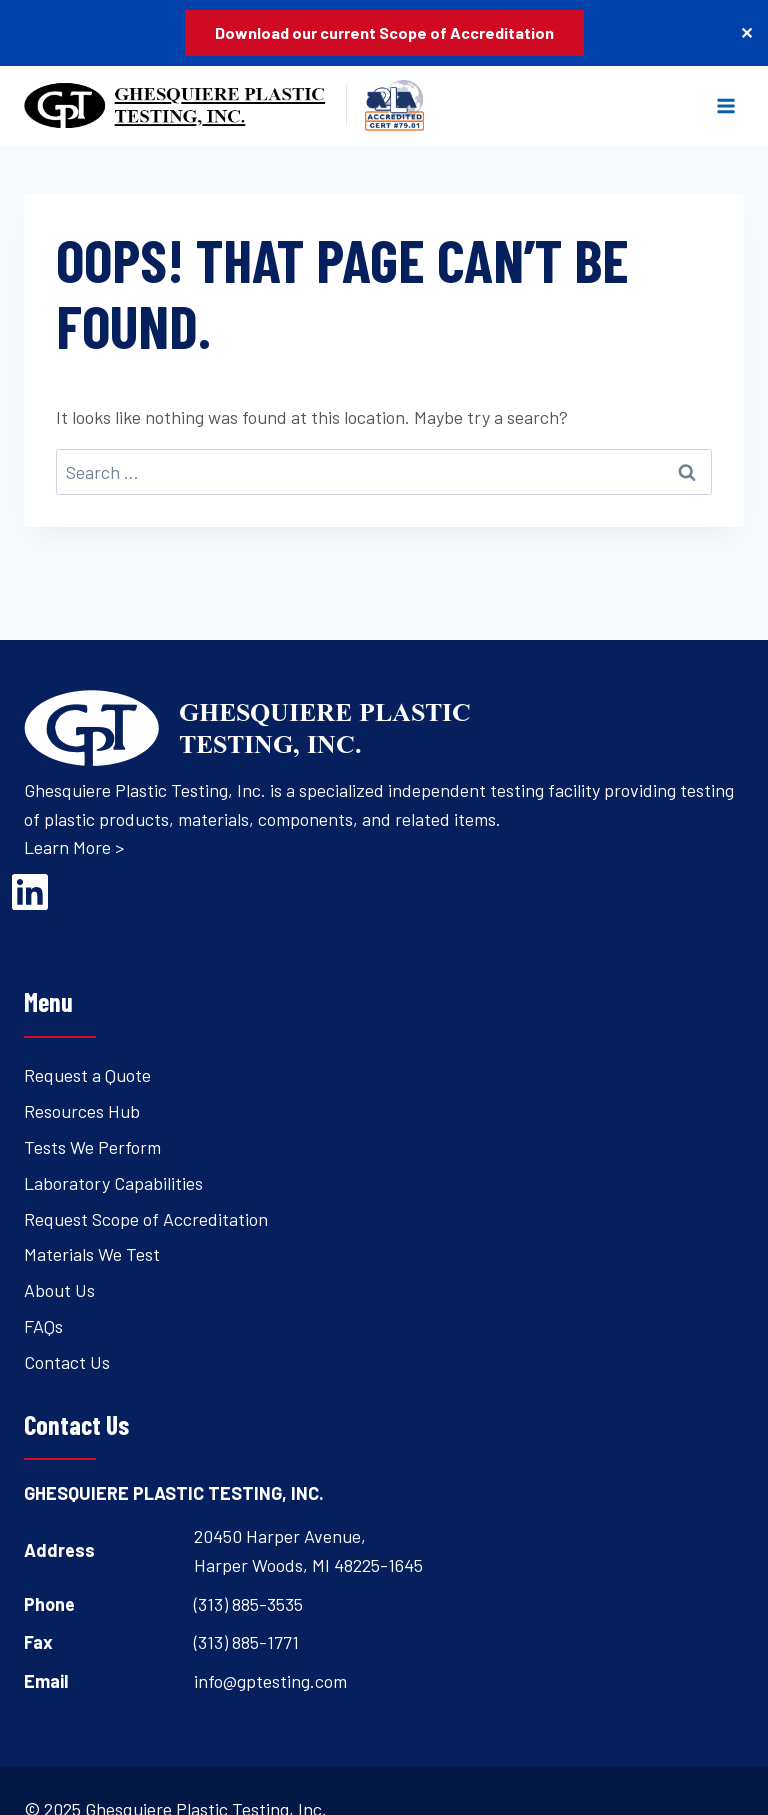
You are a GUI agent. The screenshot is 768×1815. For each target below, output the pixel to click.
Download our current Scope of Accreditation (384, 32)
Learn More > (74, 847)
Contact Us (67, 1362)
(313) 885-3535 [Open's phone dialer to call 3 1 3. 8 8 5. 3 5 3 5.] (248, 1604)
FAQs (43, 1326)
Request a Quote (87, 1075)
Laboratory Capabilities (113, 1183)
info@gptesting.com (270, 1681)
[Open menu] (725, 105)
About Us (59, 1290)
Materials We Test (92, 1254)
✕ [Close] (746, 32)
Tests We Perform (92, 1147)
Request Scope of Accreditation (146, 1219)
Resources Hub (82, 1111)
